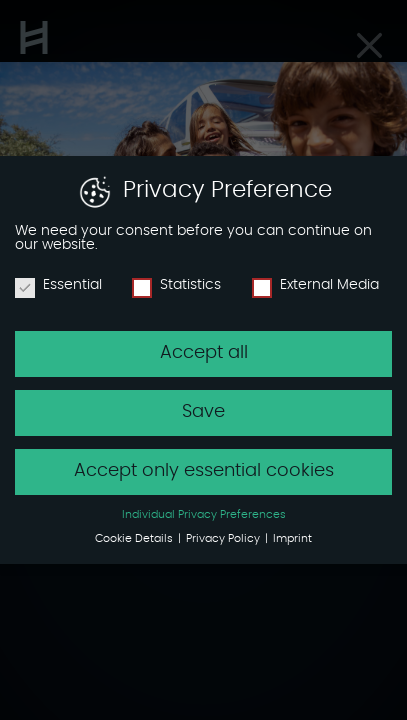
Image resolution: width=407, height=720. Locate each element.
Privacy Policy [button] (224, 539)
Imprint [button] (292, 539)
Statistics (176, 285)
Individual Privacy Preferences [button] (204, 515)
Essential (58, 285)
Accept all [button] (204, 353)
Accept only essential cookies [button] (204, 471)
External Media (315, 285)
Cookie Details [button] (135, 539)
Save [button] (203, 412)
